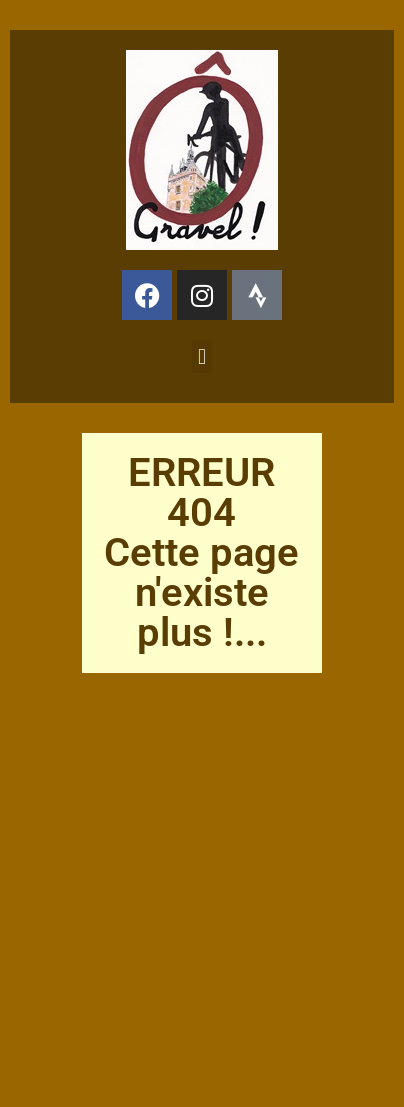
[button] (201, 356)
